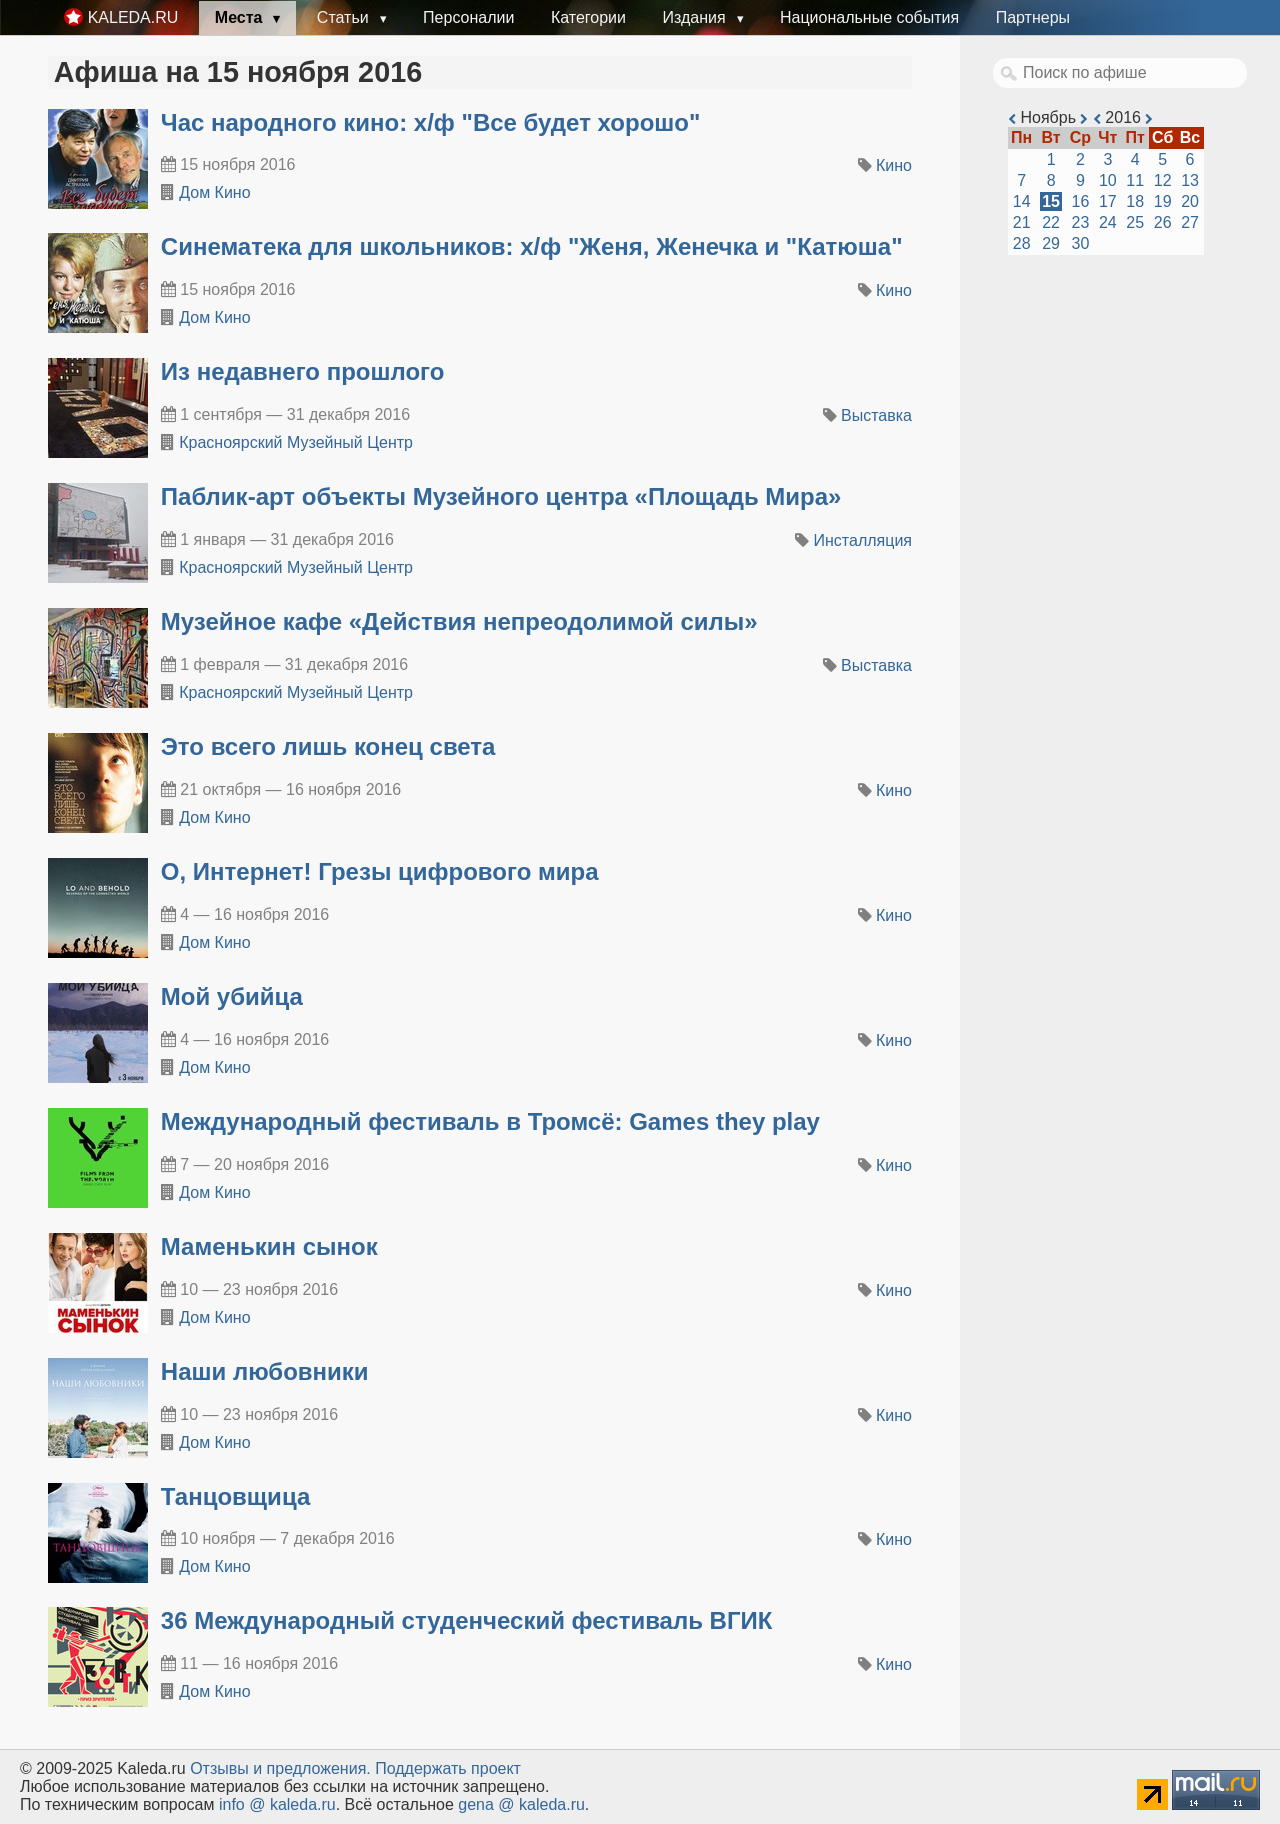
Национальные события (869, 17)
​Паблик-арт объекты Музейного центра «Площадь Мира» (501, 496)
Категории (588, 17)
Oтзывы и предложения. (280, 1768)
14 (1022, 201)
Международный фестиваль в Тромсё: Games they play (490, 1121)
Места (241, 17)
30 (1081, 243)
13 (1190, 180)
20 (1190, 201)
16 (1081, 201)
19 (1163, 201)
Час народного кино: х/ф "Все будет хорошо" (431, 122)
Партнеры (1033, 17)
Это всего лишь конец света (328, 746)
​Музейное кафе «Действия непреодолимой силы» (459, 621)
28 (1022, 243)
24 (1108, 222)
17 (1108, 201)
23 (1081, 222)
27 (1190, 222)
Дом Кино (214, 192)
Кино (894, 165)
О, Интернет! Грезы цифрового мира (380, 871)
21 (1022, 222)
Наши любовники (265, 1371)
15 (1051, 201)
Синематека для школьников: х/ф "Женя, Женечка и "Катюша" (532, 246)
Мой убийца (232, 996)
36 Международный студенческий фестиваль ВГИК (467, 1620)
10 (1108, 180)
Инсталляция (863, 540)
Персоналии (468, 17)
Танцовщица (235, 1496)
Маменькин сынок (269, 1246)
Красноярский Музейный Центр (296, 442)
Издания (696, 17)
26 (1163, 222)
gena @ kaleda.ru (521, 1804)
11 (1135, 180)
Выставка (876, 415)
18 (1135, 201)
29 (1051, 243)
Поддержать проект (448, 1768)
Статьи (345, 17)
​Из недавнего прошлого (303, 371)
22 (1051, 222)
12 (1163, 180)
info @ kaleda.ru (277, 1804)
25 (1135, 222)
